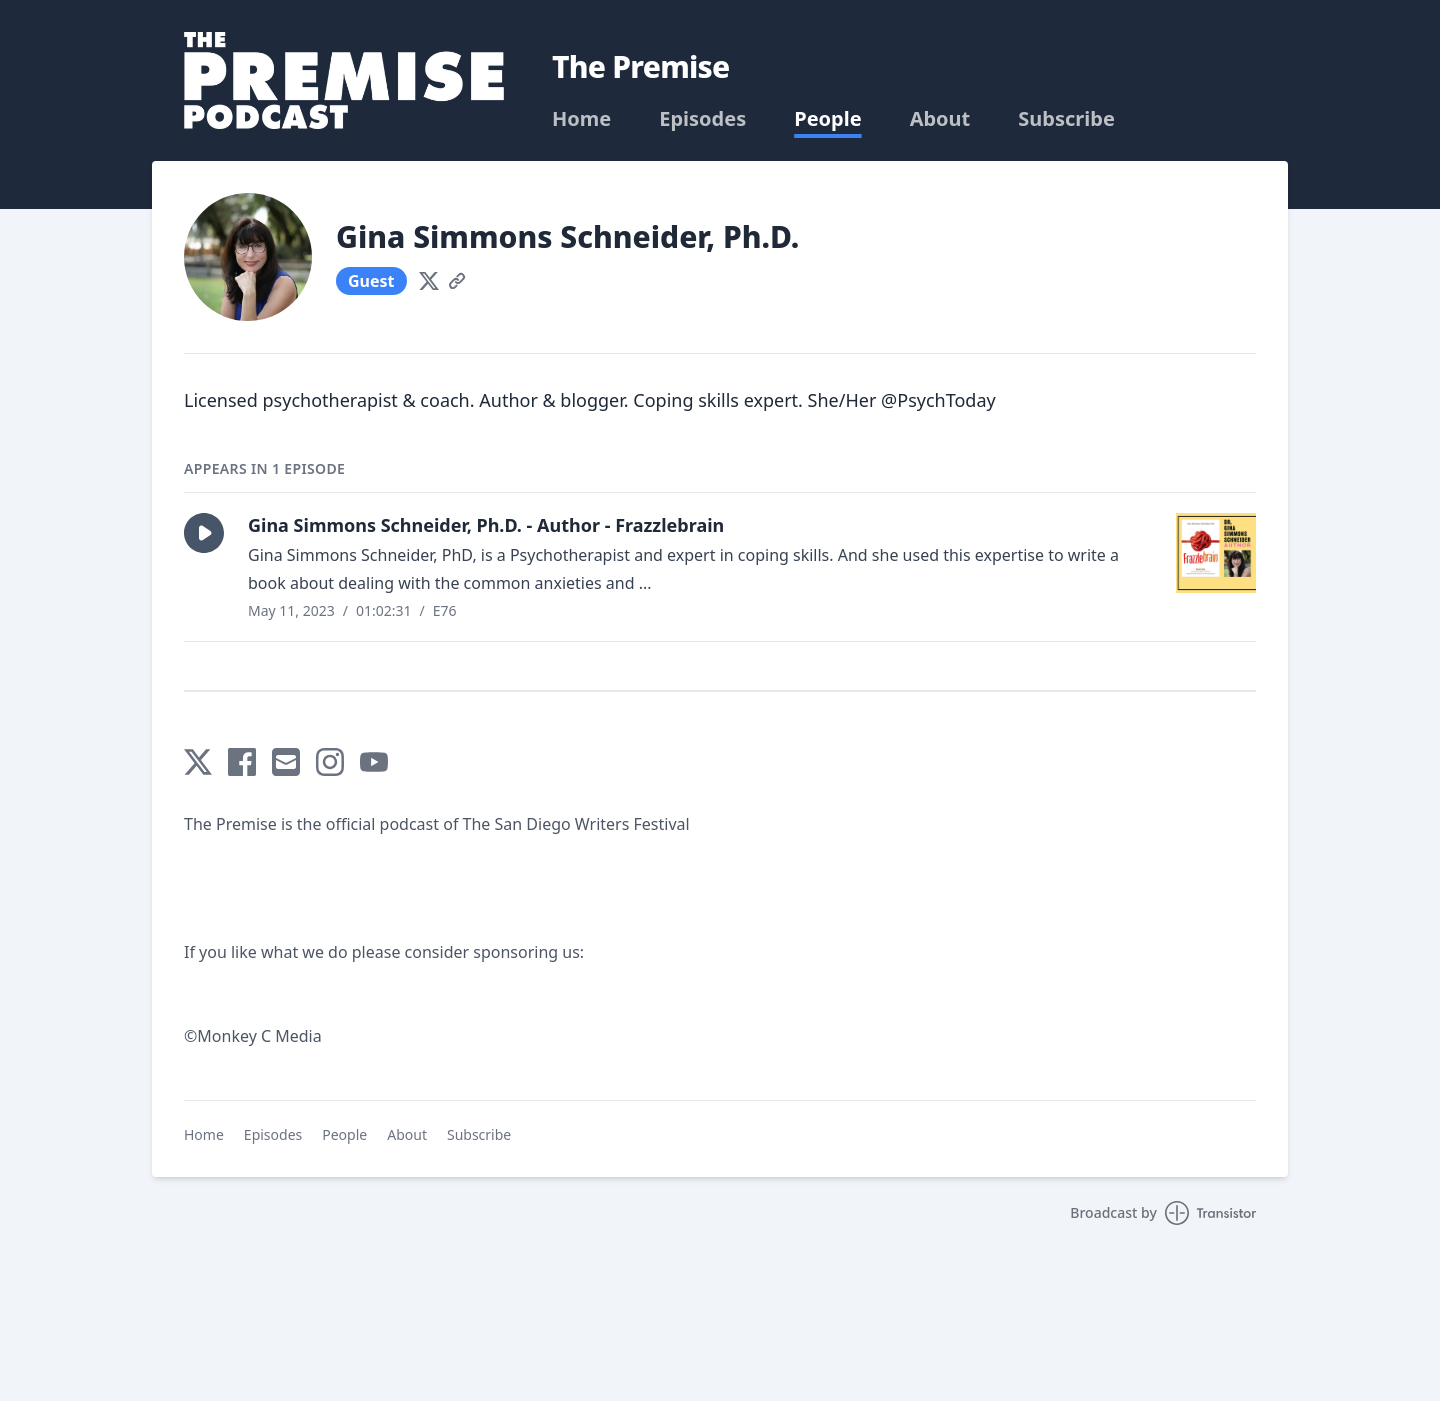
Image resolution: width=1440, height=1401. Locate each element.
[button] (204, 533)
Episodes (702, 119)
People (827, 119)
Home (581, 119)
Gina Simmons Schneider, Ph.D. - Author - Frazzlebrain (486, 525)
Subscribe (1066, 119)
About (940, 119)
